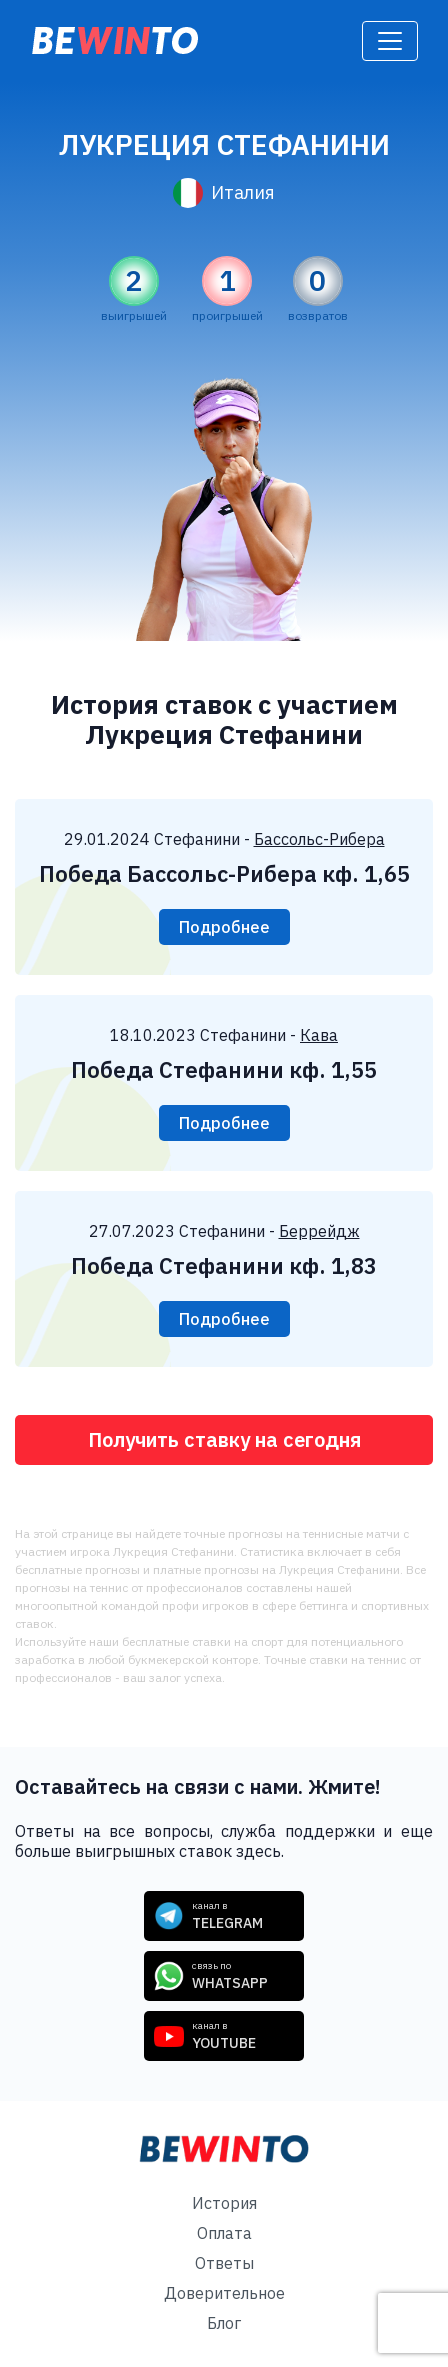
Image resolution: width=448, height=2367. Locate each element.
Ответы (224, 2263)
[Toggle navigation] (390, 41)
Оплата (224, 2233)
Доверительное (224, 2293)
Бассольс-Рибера (319, 839)
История (224, 2203)
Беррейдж (319, 1231)
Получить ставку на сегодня (224, 1439)
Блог (224, 2323)
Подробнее (224, 927)
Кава (319, 1035)
